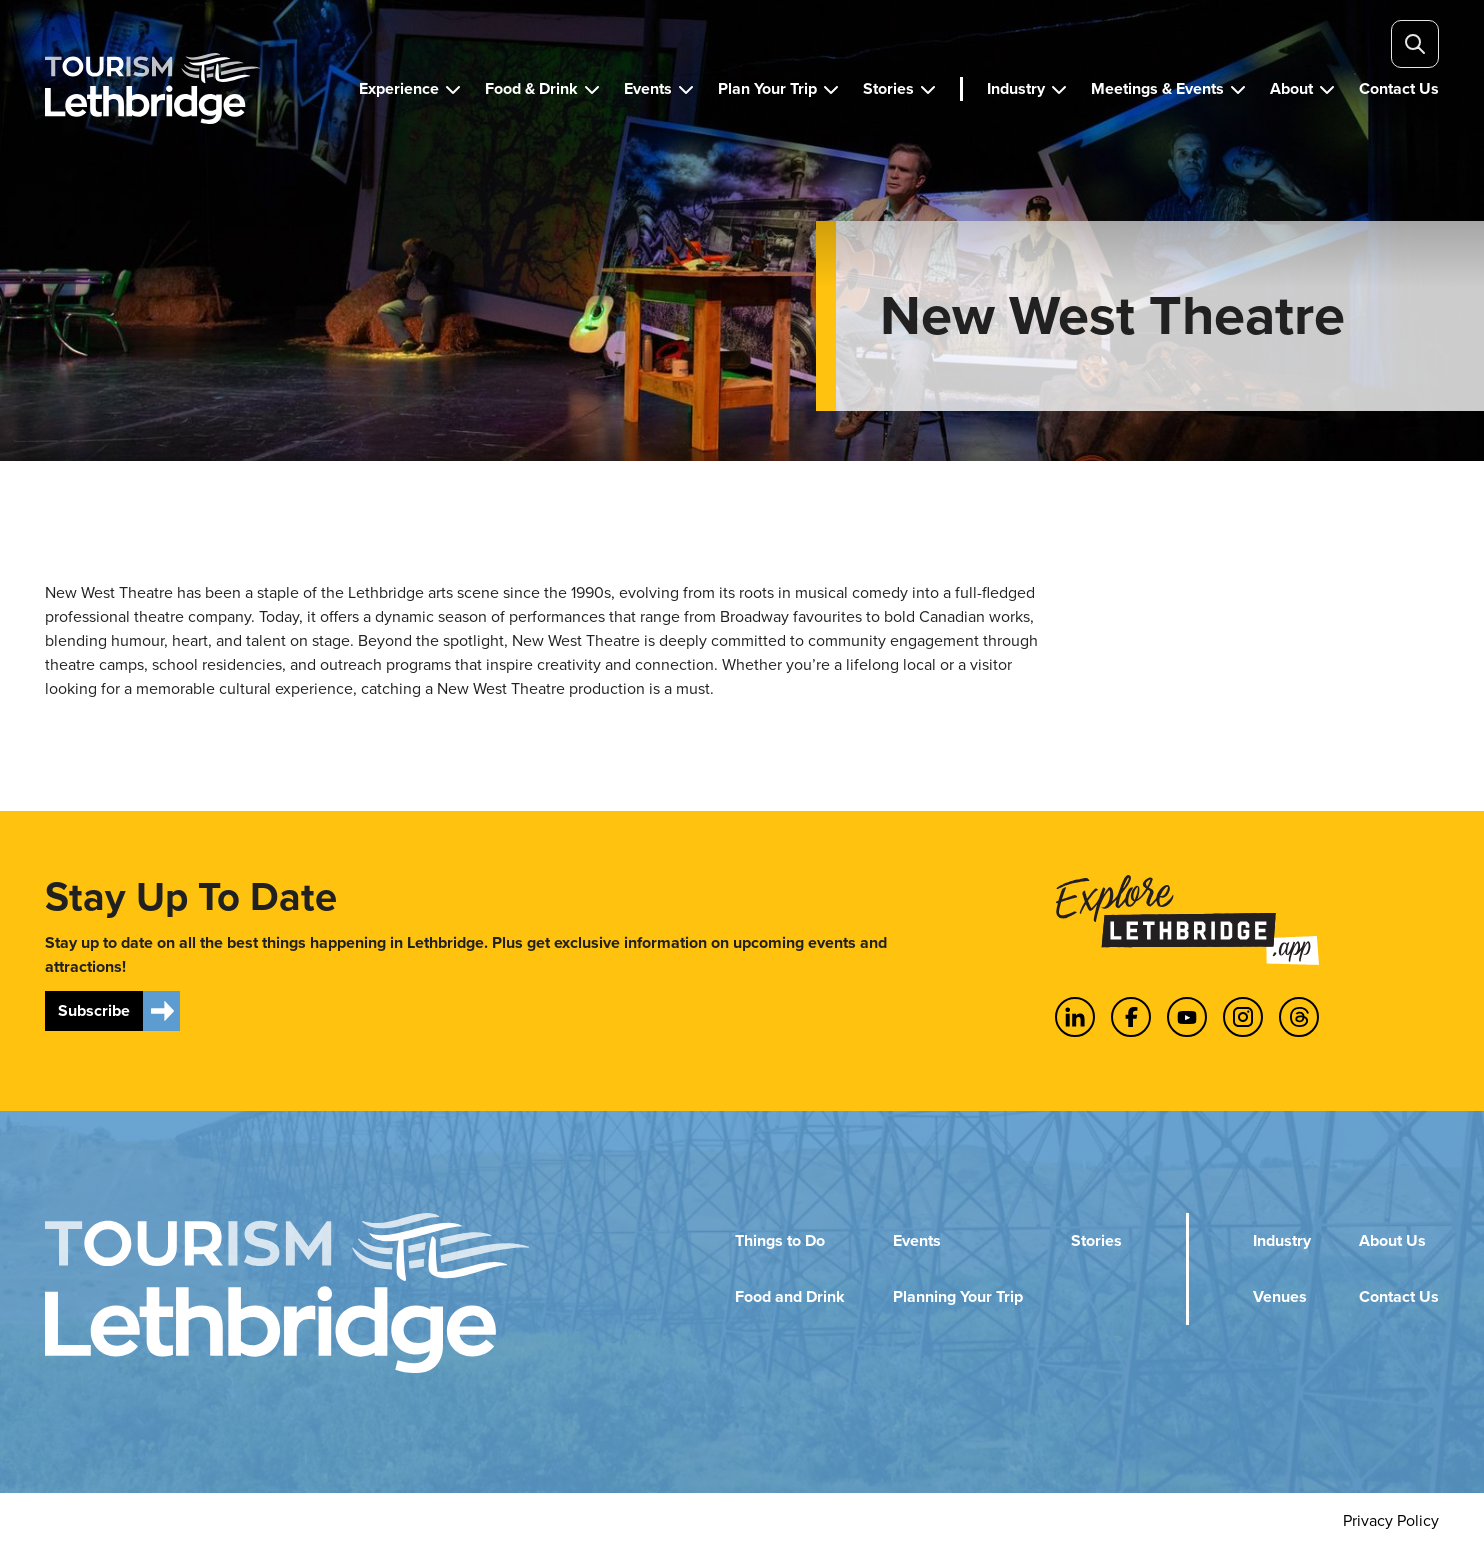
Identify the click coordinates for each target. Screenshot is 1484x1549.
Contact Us (1399, 1296)
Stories (1096, 1240)
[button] (410, 89)
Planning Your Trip (958, 1296)
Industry (1282, 1240)
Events (917, 1240)
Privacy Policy (1391, 1520)
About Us (1392, 1240)
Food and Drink (790, 1296)
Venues (1280, 1296)
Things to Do (780, 1240)
